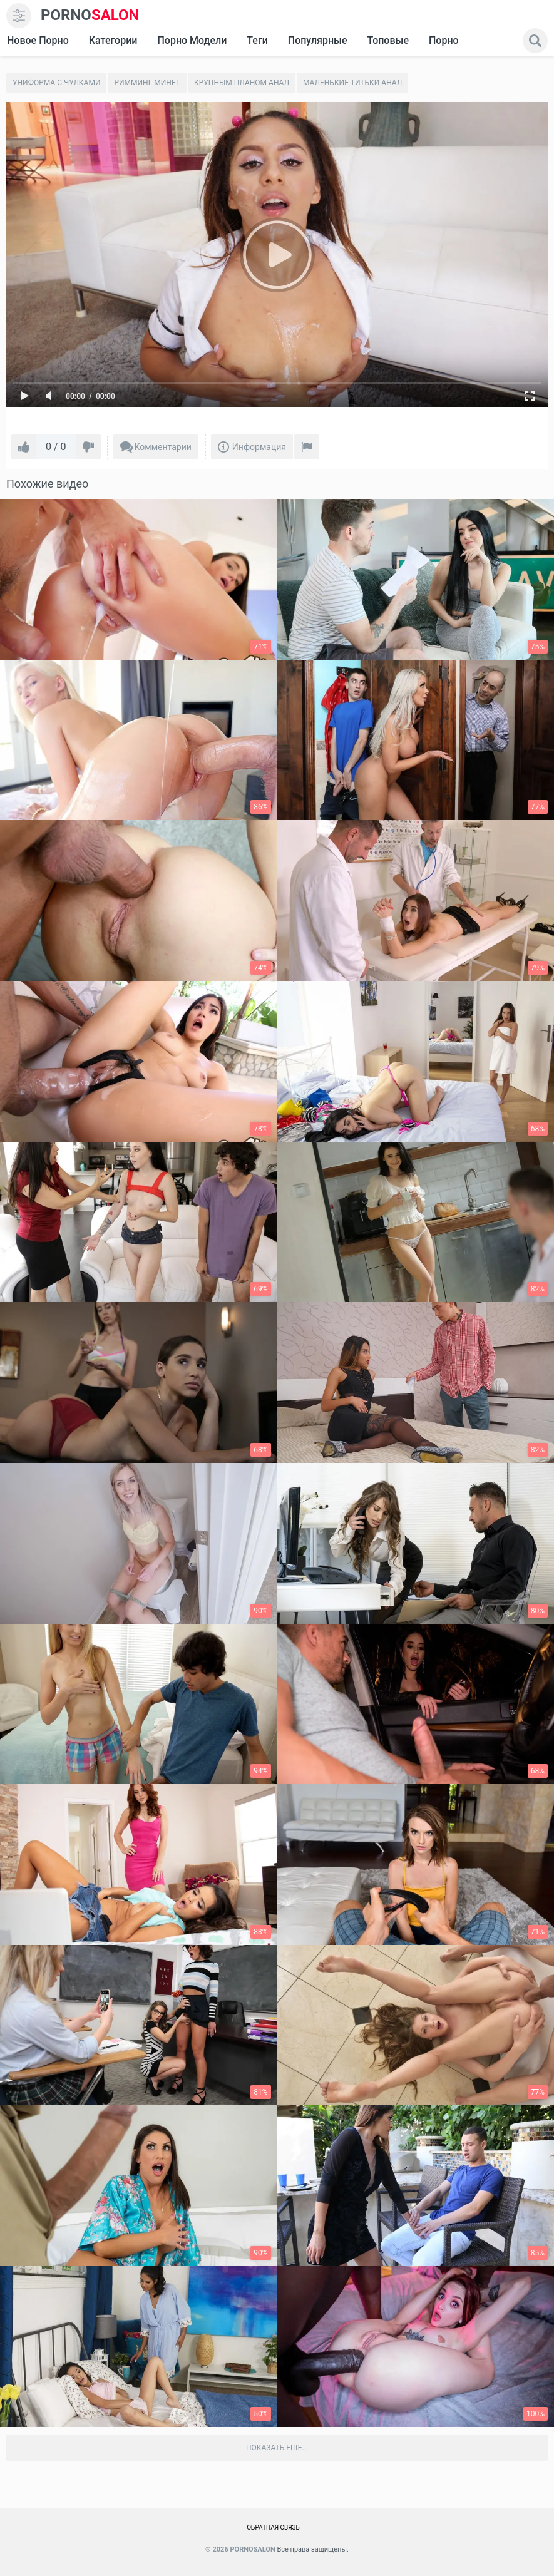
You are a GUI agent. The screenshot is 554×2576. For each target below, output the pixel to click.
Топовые (387, 40)
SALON (90, 15)
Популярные (317, 40)
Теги (257, 40)
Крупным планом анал (241, 82)
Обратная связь (273, 2527)
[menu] (18, 15)
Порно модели (192, 40)
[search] (535, 40)
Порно (444, 40)
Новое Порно (38, 40)
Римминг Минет (147, 82)
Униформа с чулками (56, 82)
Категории (113, 40)
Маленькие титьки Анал (352, 82)
